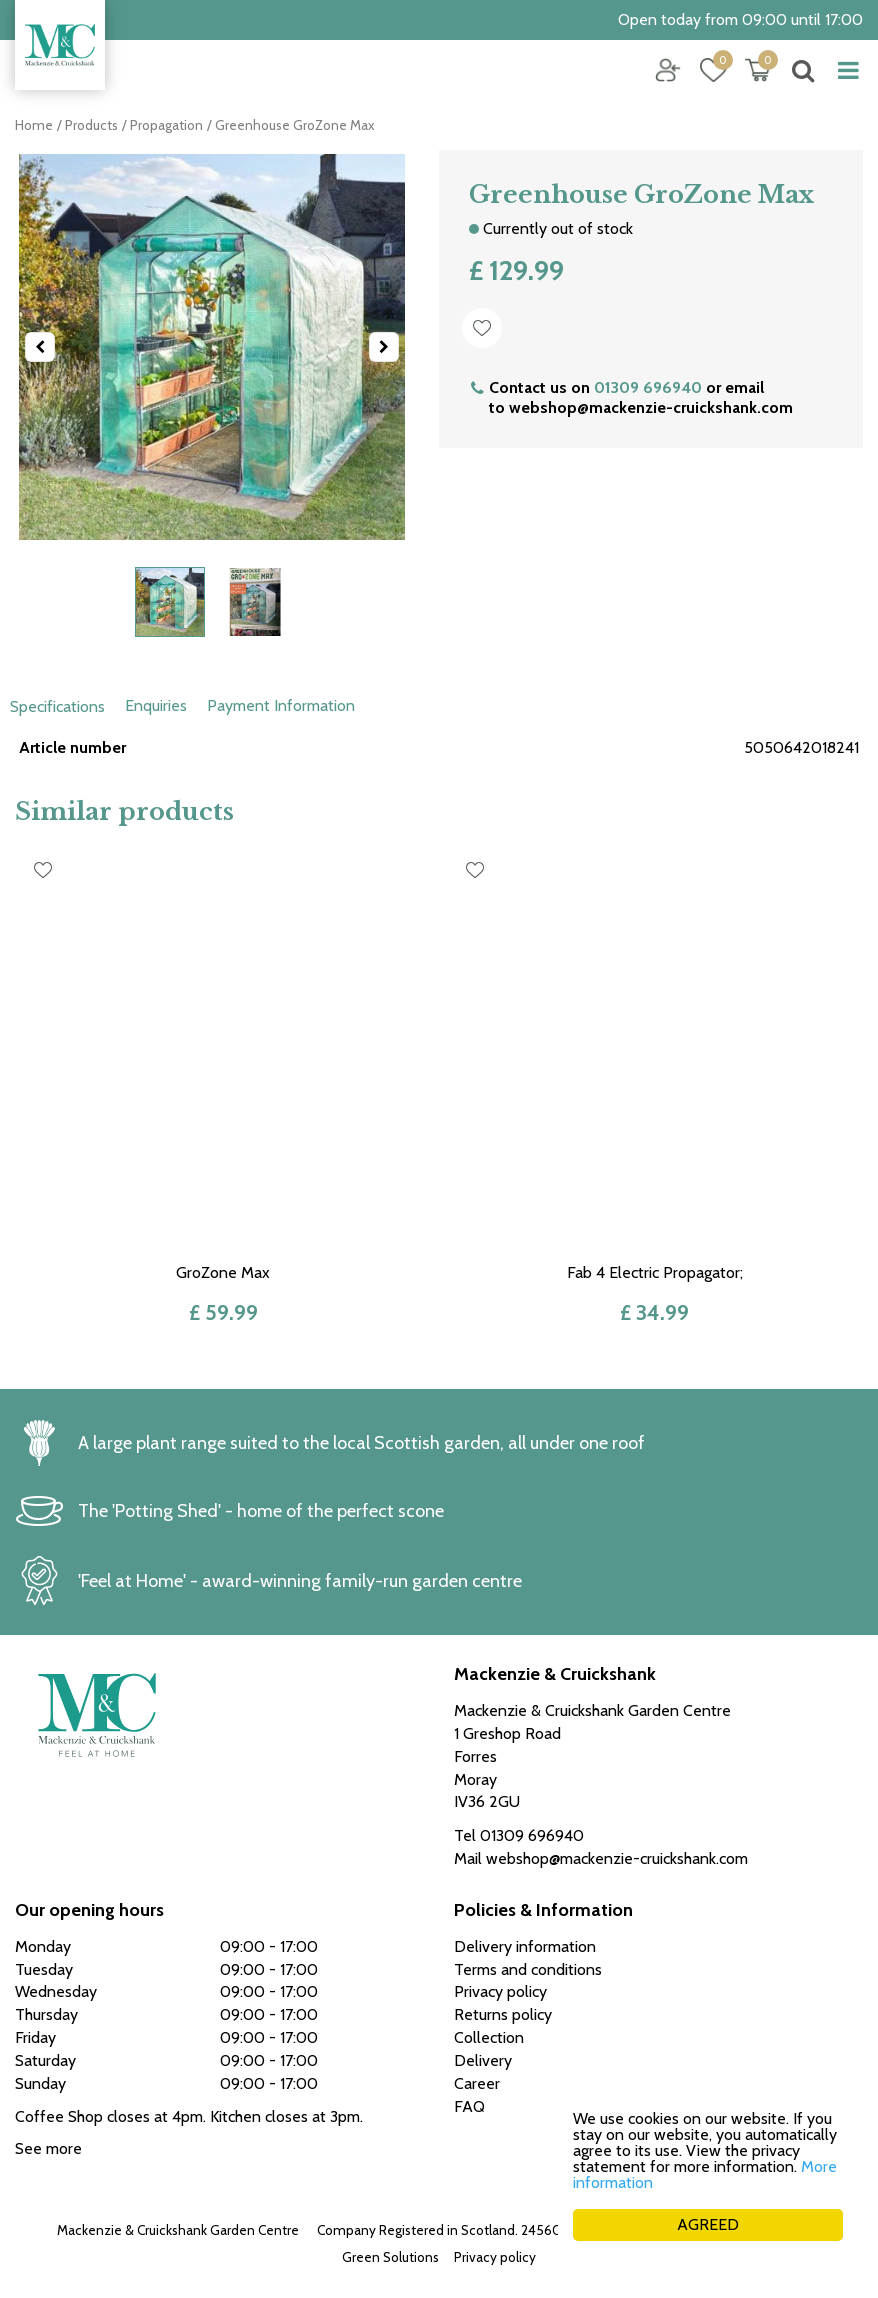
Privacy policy (495, 2257)
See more (48, 2148)
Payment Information (281, 705)
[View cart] (758, 70)
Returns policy (503, 2014)
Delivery (483, 2060)
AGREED (708, 2224)
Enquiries (156, 705)
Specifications (57, 706)
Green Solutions (390, 2257)
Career (477, 2083)
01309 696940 (648, 387)
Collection (489, 2037)
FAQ (469, 2106)
